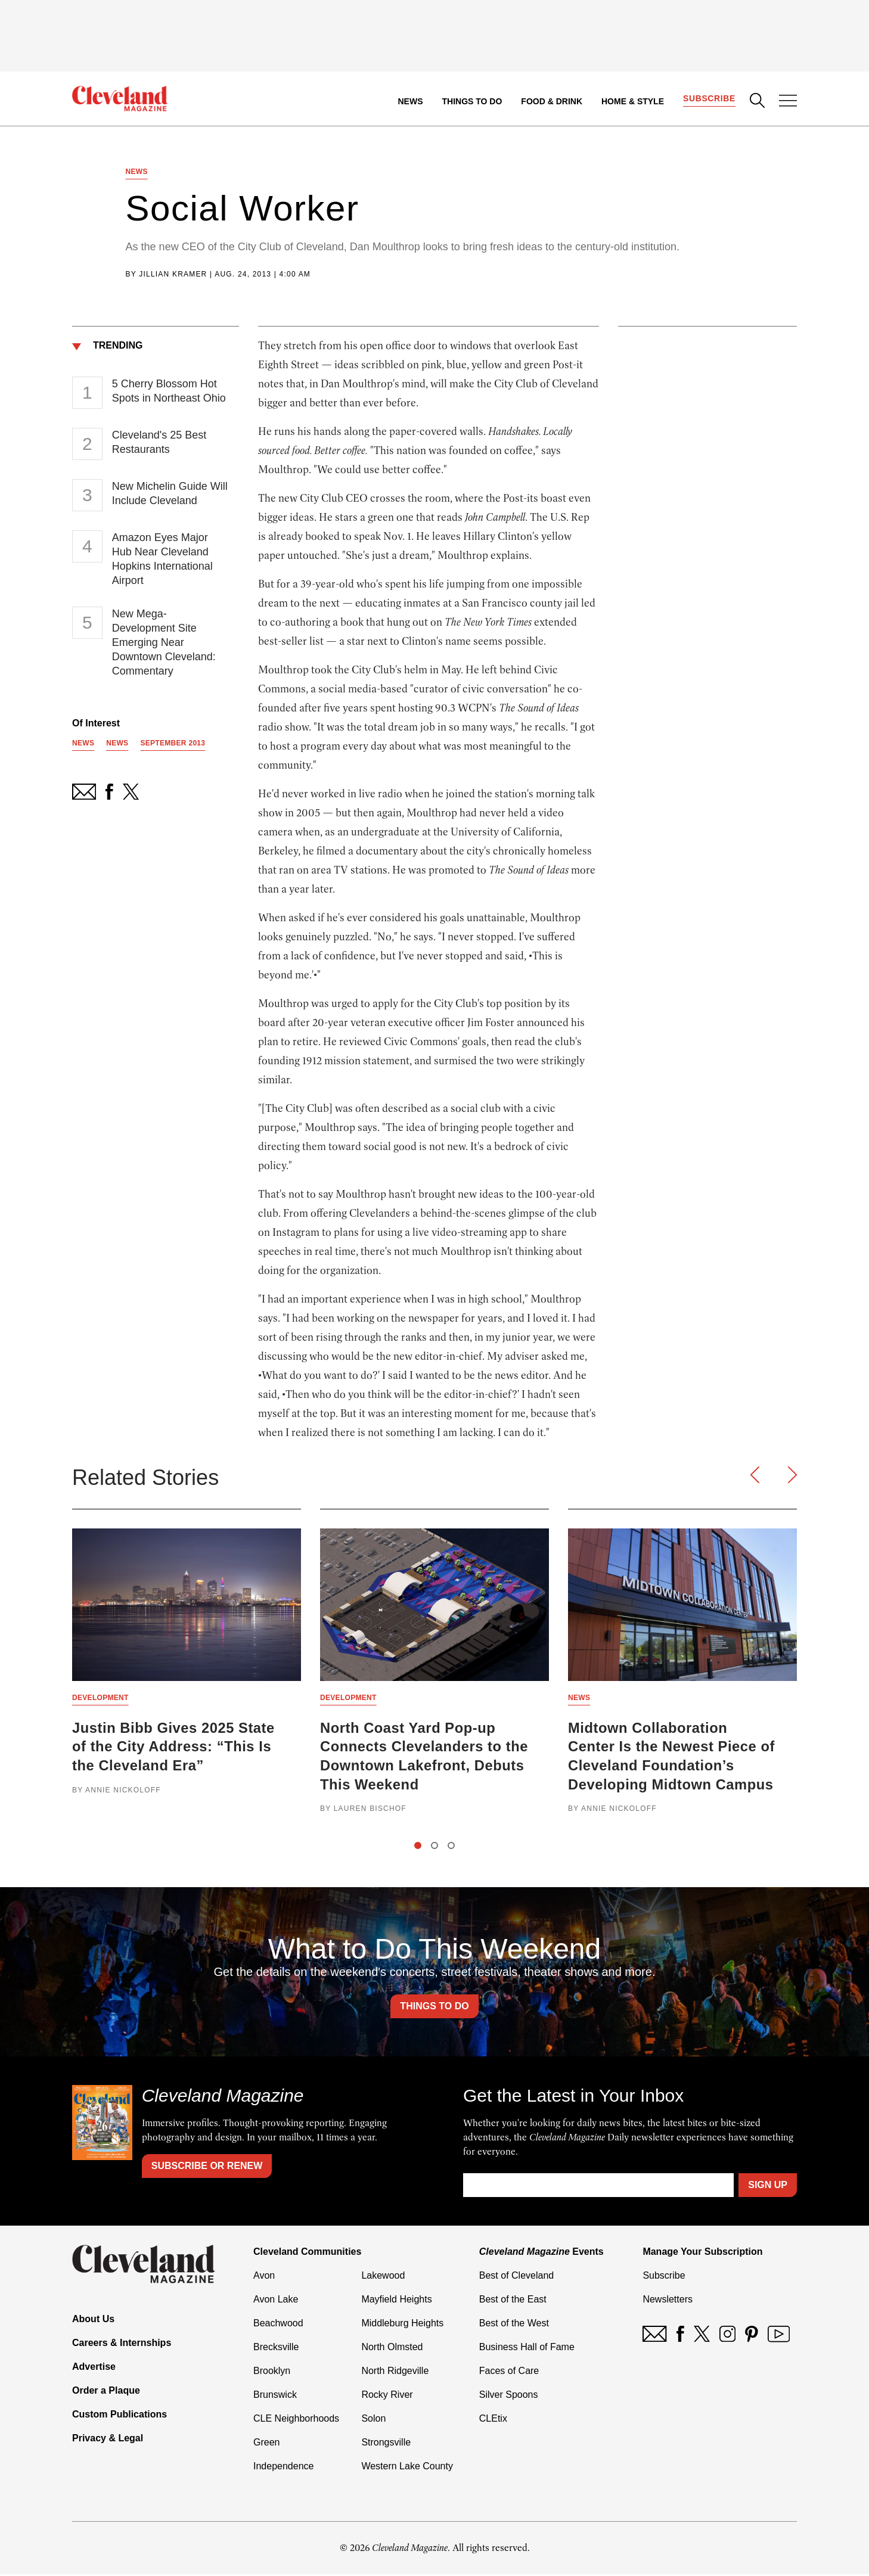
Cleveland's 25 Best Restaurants (159, 443)
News (410, 101)
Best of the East (513, 2301)
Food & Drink (551, 101)
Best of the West (514, 2325)
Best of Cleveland (516, 2277)
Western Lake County (407, 2468)
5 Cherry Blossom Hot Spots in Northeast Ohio (169, 391)
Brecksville (276, 2349)
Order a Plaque (106, 2392)
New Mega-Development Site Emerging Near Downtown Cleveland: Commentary (164, 643)
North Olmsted (392, 2349)
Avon (264, 2277)
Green (266, 2444)
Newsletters (668, 2301)
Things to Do (472, 101)
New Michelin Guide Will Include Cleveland (170, 494)
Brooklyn (271, 2372)
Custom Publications (119, 2416)
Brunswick (275, 2396)
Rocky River (386, 2396)
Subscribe (708, 99)
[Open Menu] (788, 102)
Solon (373, 2420)
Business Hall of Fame (527, 2349)
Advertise (94, 2368)
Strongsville (386, 2444)
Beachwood (278, 2325)
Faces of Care (509, 2372)
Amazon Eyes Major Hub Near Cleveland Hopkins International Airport (162, 559)
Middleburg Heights (402, 2325)
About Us (93, 2321)
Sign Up (767, 2187)
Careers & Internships (121, 2344)
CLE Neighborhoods (296, 2420)
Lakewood (383, 2277)
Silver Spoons (508, 2396)
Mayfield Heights (396, 2301)
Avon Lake (275, 2301)
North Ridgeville (395, 2372)
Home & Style (632, 101)
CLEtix (493, 2420)
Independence (283, 2468)
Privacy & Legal (107, 2440)
